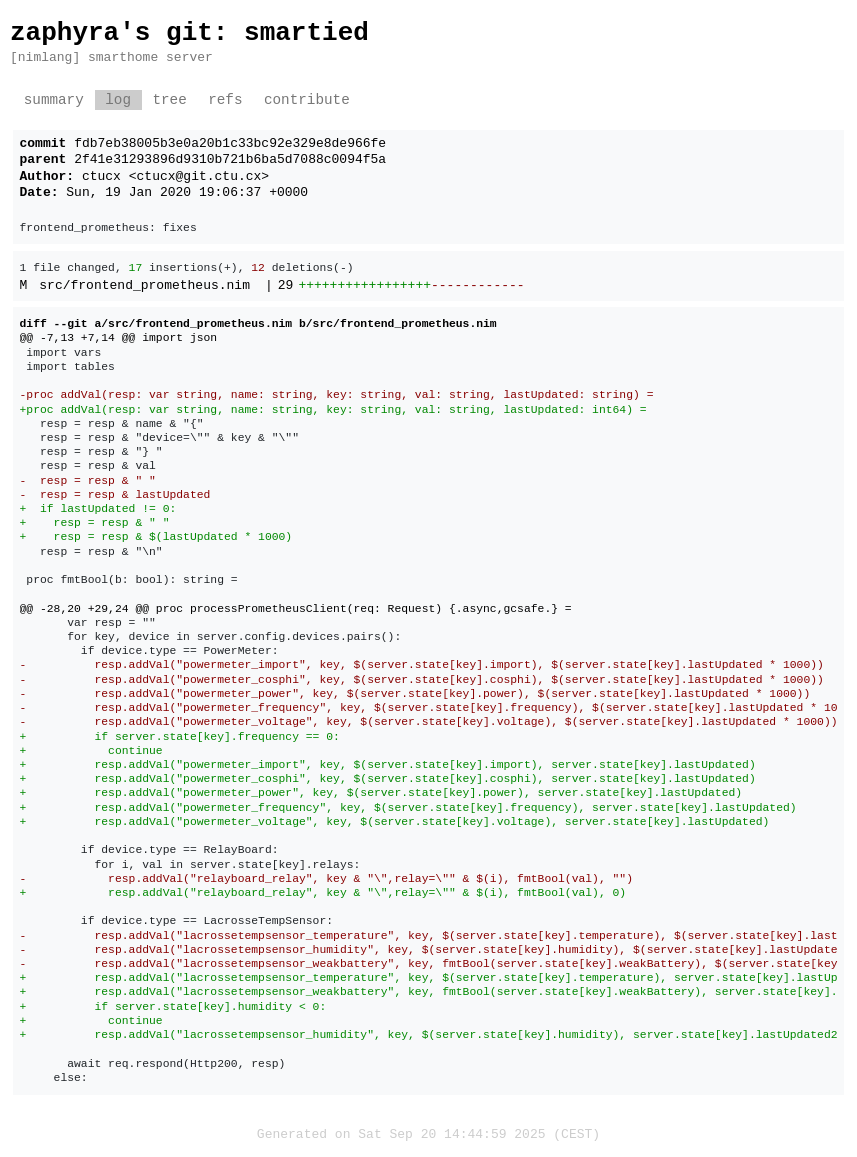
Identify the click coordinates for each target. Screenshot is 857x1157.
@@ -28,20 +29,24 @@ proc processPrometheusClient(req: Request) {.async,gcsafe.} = (296, 608)
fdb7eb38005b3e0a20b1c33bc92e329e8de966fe (230, 144)
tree (169, 100)
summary (54, 100)
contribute (307, 100)
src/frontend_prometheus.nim (144, 286)
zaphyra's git (111, 33)
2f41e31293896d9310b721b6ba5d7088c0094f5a (230, 160)
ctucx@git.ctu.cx (199, 177)
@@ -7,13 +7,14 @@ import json (119, 337)
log (118, 100)
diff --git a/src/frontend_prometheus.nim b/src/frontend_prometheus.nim (258, 323)
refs (225, 100)
